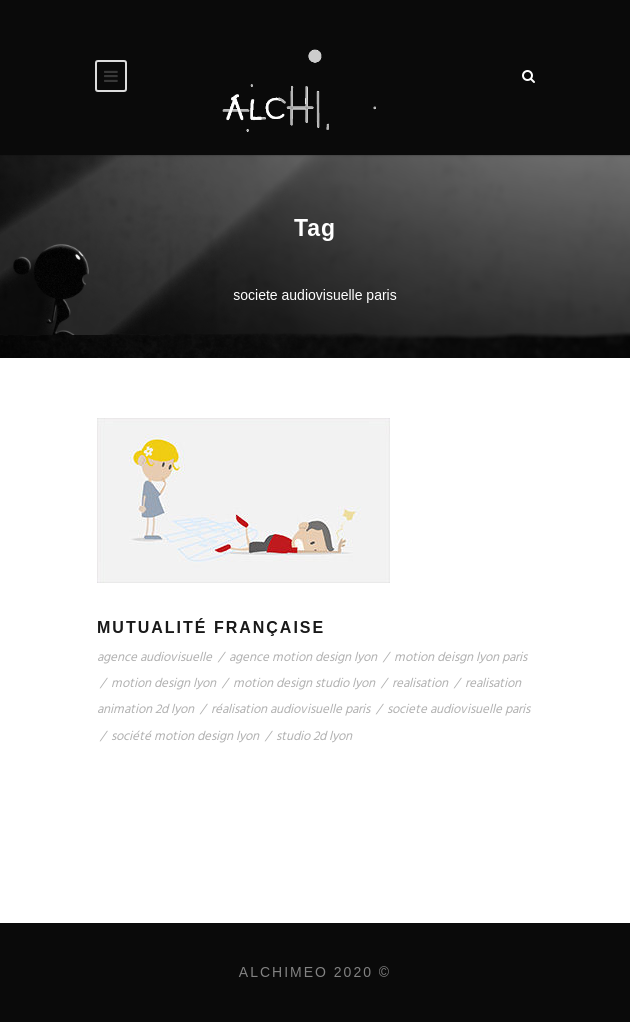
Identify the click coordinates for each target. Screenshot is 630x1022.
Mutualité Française (211, 627)
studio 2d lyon (314, 736)
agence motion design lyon (303, 657)
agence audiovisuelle (154, 657)
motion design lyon (163, 683)
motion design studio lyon (304, 683)
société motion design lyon (185, 736)
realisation (420, 683)
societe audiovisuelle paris (458, 709)
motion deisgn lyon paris (460, 657)
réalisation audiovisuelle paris (290, 709)
